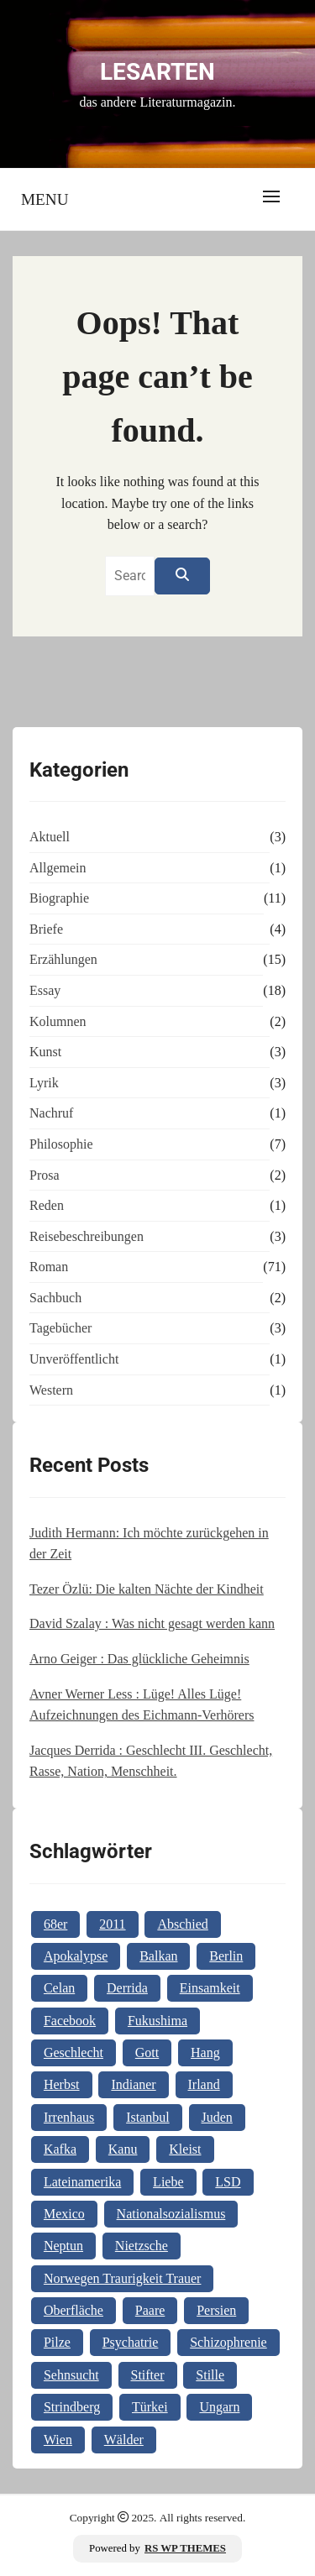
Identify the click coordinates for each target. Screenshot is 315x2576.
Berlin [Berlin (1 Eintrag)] (226, 1956)
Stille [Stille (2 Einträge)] (210, 2375)
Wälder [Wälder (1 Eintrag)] (124, 2439)
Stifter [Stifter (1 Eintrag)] (148, 2375)
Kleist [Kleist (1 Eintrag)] (185, 2149)
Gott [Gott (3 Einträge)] (147, 2052)
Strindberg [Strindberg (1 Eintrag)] (72, 2407)
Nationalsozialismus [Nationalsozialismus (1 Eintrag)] (171, 2214)
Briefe (46, 929)
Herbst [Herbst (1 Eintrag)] (62, 2084)
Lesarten (157, 72)
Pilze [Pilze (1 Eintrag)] (57, 2342)
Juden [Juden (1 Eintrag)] (217, 2117)
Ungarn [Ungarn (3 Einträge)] (219, 2407)
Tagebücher (60, 1328)
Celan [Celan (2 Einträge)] (59, 1988)
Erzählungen (63, 959)
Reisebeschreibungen (86, 1236)
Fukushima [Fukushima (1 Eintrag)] (157, 2020)
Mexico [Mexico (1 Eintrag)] (64, 2214)
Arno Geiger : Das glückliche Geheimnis (139, 1659)
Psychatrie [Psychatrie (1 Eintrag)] (130, 2342)
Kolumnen (58, 1021)
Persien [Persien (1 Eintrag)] (216, 2310)
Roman (48, 1266)
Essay (44, 990)
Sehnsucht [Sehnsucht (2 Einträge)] (71, 2375)
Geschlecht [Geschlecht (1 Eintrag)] (73, 2052)
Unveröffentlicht (73, 1359)
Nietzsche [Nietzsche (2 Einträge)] (141, 2245)
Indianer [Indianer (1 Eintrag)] (133, 2084)
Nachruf (51, 1113)
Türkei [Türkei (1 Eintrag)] (150, 2407)
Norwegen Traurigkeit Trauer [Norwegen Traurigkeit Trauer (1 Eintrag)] (123, 2278)
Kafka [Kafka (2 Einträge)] (60, 2149)
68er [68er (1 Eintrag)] (55, 1924)
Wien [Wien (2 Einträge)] (58, 2439)
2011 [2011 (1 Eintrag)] (112, 1924)
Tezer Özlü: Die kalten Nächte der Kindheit (146, 1589)
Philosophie (61, 1144)
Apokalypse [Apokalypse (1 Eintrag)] (76, 1956)
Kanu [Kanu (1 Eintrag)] (123, 2149)
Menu (45, 199)
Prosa (44, 1175)
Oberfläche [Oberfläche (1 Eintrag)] (73, 2310)
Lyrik (44, 1083)
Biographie (59, 898)
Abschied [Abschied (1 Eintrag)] (182, 1924)
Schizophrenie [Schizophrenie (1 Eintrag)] (228, 2342)
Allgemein (58, 868)
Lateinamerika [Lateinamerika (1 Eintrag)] (82, 2182)
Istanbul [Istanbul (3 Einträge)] (148, 2117)
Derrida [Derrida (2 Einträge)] (127, 1988)
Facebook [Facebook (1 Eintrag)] (70, 2020)
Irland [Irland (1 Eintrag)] (204, 2084)
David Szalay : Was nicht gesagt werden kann (152, 1623)
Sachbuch (55, 1298)
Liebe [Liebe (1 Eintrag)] (168, 2182)
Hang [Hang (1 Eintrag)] (205, 2052)
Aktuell (49, 837)
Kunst (45, 1052)
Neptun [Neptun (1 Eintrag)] (63, 2245)
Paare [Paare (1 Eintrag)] (150, 2310)
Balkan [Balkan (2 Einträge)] (158, 1956)
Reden (46, 1205)
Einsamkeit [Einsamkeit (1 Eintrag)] (210, 1988)
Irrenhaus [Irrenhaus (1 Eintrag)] (69, 2117)
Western (51, 1390)
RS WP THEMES (185, 2548)
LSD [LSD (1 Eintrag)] (227, 2182)
